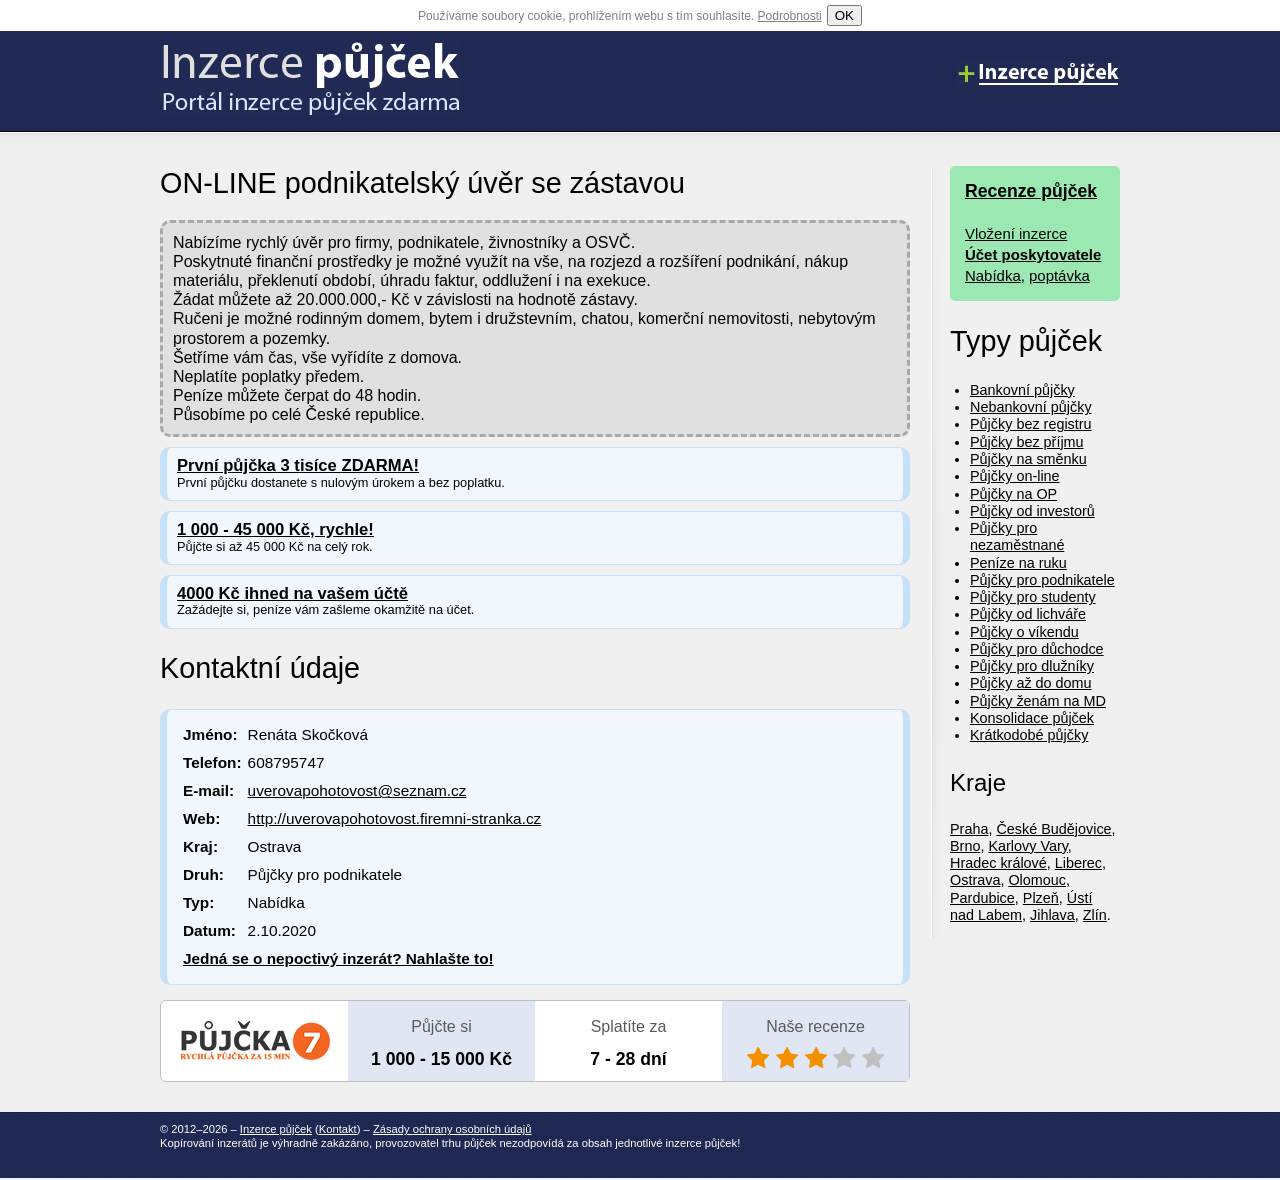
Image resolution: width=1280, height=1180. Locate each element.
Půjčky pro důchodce (1037, 649)
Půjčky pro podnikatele (1042, 580)
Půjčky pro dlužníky (1032, 666)
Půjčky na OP (1013, 494)
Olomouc (1037, 880)
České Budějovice (1053, 829)
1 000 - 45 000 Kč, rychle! (275, 529)
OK (844, 15)
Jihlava (1052, 915)
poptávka (1059, 275)
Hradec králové (998, 863)
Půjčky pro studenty (1033, 597)
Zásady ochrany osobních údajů (452, 1129)
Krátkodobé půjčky (1029, 735)
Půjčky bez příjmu (1027, 442)
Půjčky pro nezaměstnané (1017, 536)
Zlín (1095, 915)
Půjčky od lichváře (1028, 614)
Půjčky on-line (1015, 476)
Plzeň (1041, 898)
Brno (965, 846)
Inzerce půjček (276, 1129)
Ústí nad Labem (1021, 906)
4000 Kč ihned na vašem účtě (292, 593)
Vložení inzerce (1016, 233)
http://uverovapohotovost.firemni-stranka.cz (395, 818)
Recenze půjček (1031, 191)
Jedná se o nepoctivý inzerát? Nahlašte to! (338, 958)
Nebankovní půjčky (1031, 407)
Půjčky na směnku (1028, 459)
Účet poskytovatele (1033, 254)
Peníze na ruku (1018, 563)
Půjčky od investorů (1032, 511)
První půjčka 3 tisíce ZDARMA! (298, 465)
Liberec (1078, 863)
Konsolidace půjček (1032, 718)
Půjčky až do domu (1031, 683)
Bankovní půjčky (1022, 390)
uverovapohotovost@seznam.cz (357, 790)
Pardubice (982, 898)
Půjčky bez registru (1031, 424)
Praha (969, 829)
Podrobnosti (790, 16)
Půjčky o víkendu (1024, 632)
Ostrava (975, 880)
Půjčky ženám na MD (1038, 701)
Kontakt (338, 1129)
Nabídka (993, 275)
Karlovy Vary (1027, 846)
